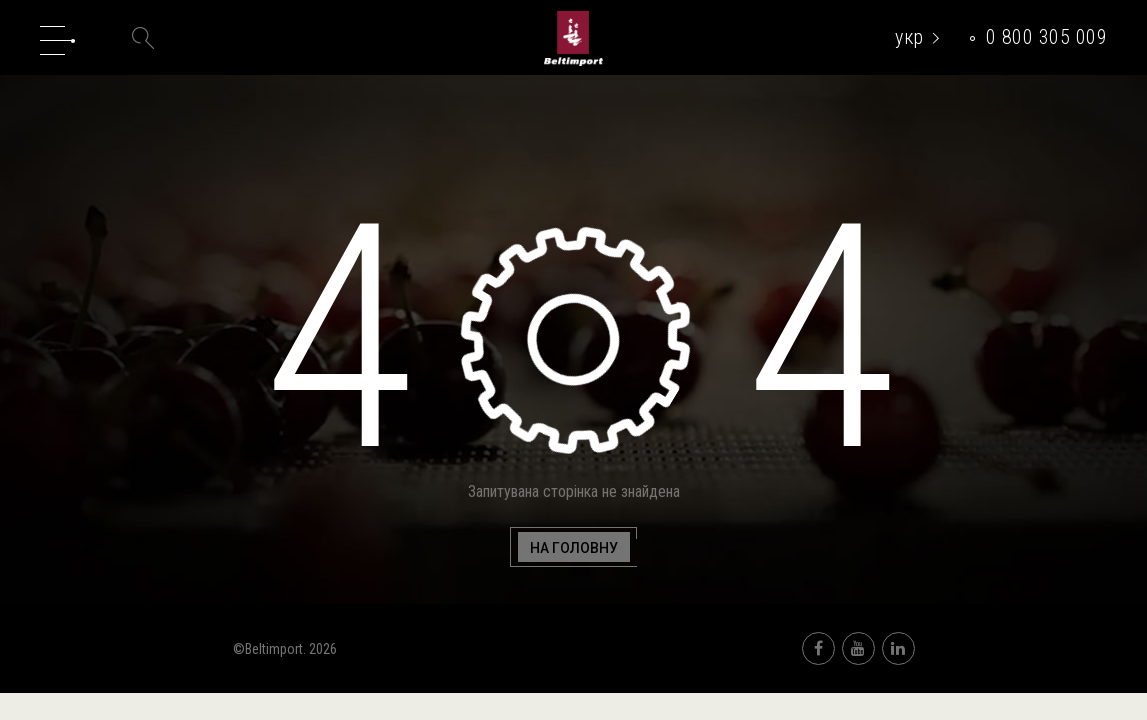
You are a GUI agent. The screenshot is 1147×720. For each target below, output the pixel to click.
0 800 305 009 (1047, 37)
